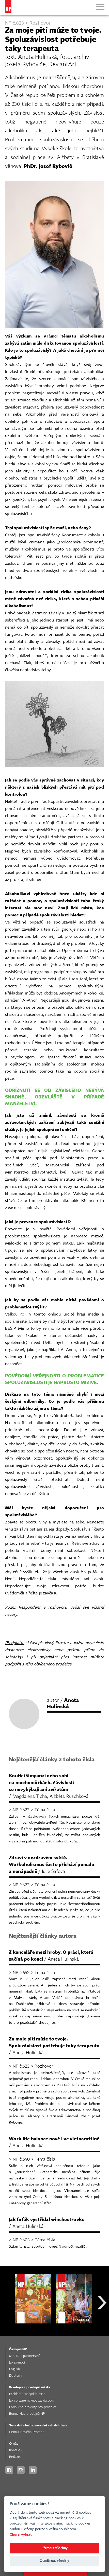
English (14, 2369)
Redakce (15, 2457)
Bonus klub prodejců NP (27, 2413)
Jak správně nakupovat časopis (31, 2400)
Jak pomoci (17, 2362)
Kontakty (15, 2450)
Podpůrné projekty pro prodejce (33, 2407)
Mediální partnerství (24, 2356)
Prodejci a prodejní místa (29, 2387)
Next (101, 2321)
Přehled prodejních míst (27, 2394)
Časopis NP (18, 2349)
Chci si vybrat (21, 2534)
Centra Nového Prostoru (27, 2432)
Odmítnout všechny (54, 2561)
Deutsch (15, 2375)
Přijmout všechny (54, 2548)
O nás (13, 2443)
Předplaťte (14, 1643)
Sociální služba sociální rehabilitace (38, 2425)
